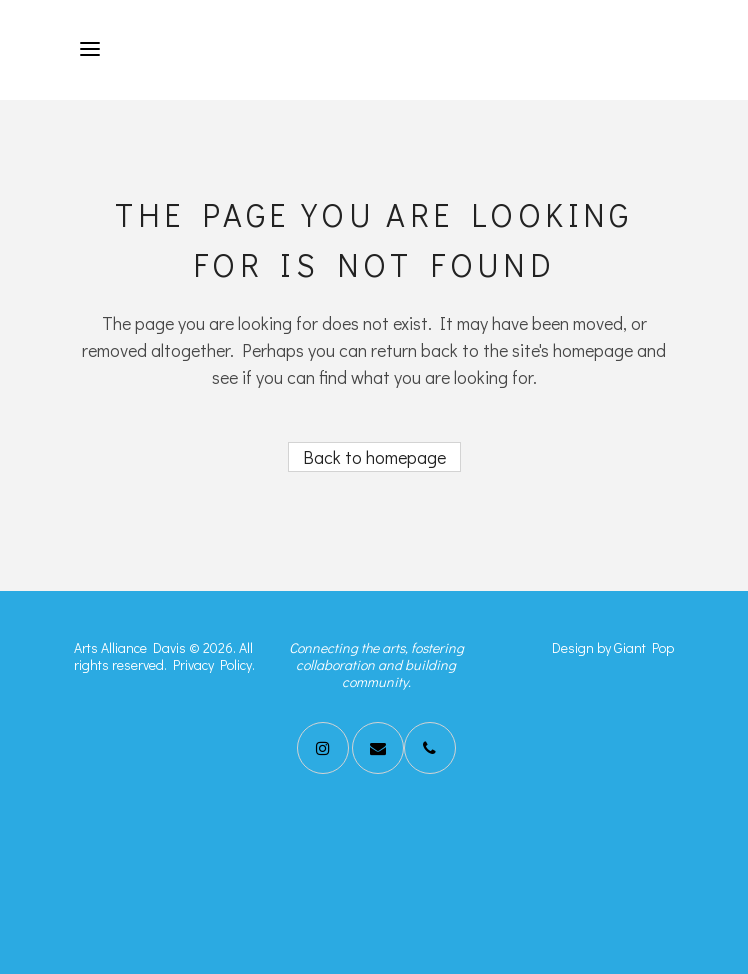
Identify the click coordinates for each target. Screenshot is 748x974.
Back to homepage (374, 457)
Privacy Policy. (214, 664)
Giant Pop (644, 647)
